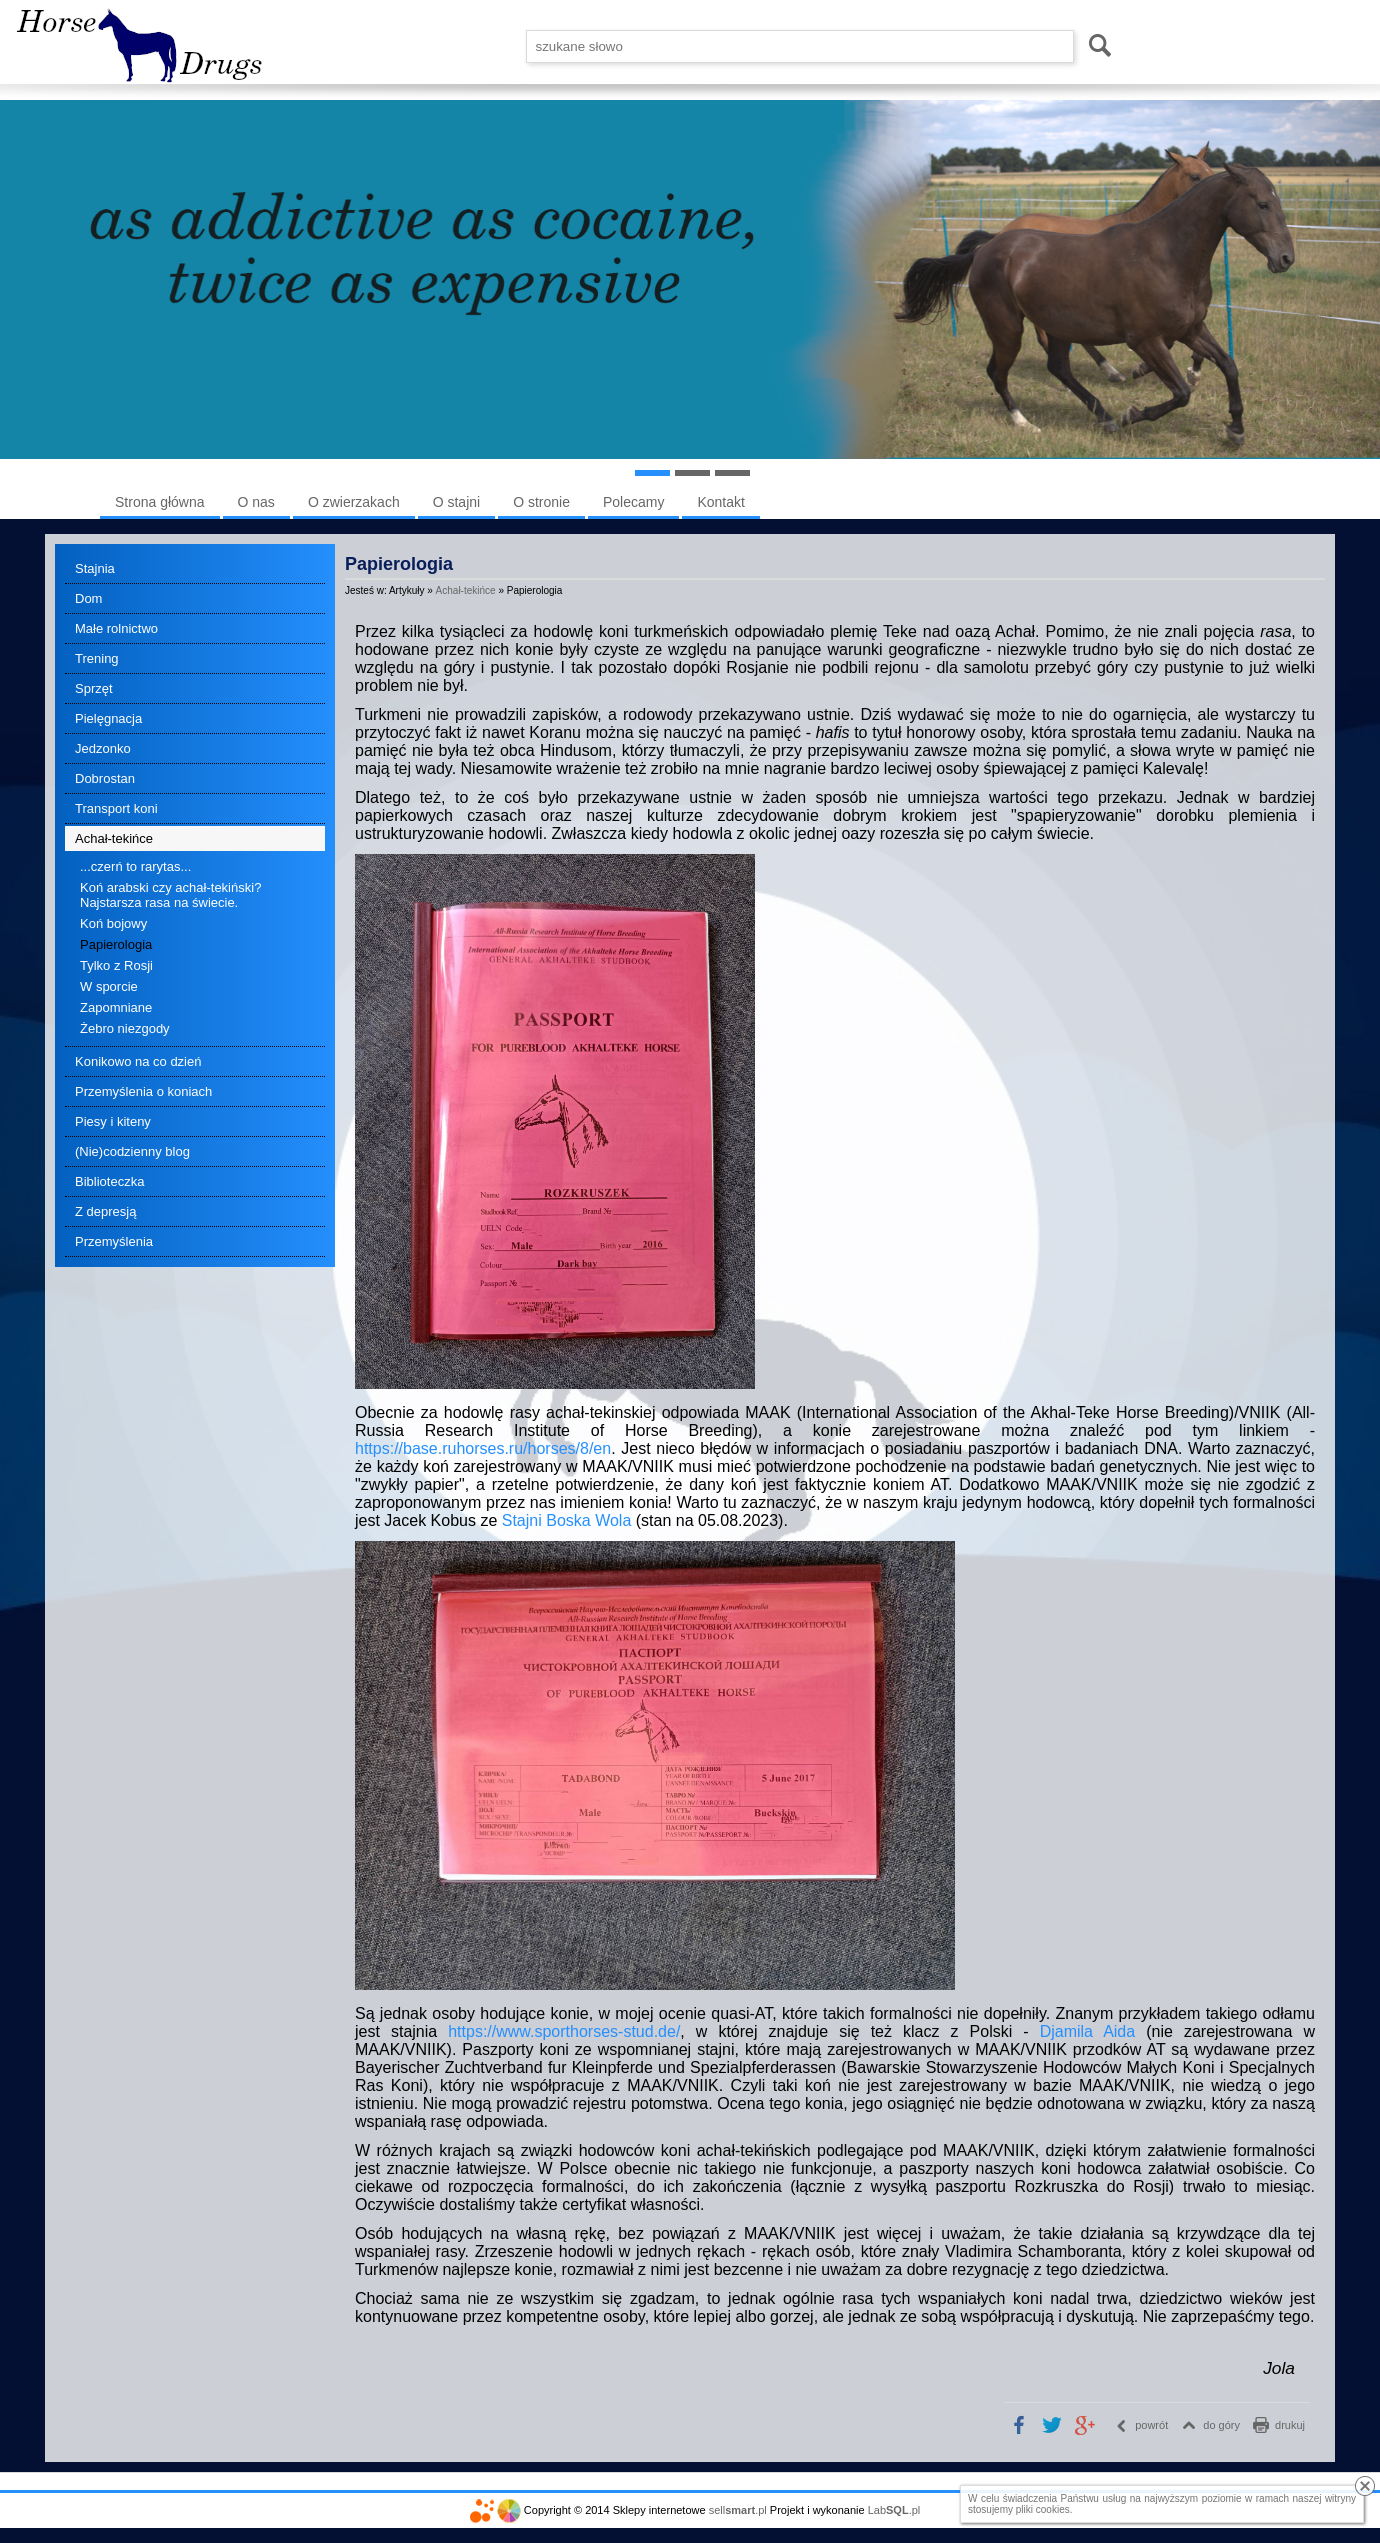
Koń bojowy (113, 923)
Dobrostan (105, 778)
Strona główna (160, 502)
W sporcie (109, 986)
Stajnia (95, 568)
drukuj (1290, 2425)
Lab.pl (894, 2510)
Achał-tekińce (114, 838)
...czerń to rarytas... (135, 866)
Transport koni (116, 808)
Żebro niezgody (125, 1028)
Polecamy (633, 502)
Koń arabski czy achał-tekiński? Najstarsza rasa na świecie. (170, 895)
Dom (88, 598)
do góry (1221, 2425)
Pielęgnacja (108, 718)
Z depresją (105, 1211)
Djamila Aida (1088, 2031)
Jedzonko (103, 748)
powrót (1151, 2425)
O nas (256, 502)
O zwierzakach (354, 502)
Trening (97, 658)
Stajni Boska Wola (567, 1520)
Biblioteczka (109, 1181)
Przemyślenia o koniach (143, 1091)
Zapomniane (116, 1007)
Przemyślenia (114, 1241)
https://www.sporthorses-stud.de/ (564, 2031)
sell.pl (738, 2510)
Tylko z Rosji (116, 965)
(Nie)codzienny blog (132, 1151)
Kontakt (720, 502)
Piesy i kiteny (113, 1121)
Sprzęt (94, 688)
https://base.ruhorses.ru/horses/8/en (483, 1448)
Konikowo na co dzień (138, 1061)
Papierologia (116, 944)
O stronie (541, 502)
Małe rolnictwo (116, 628)
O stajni (456, 502)
